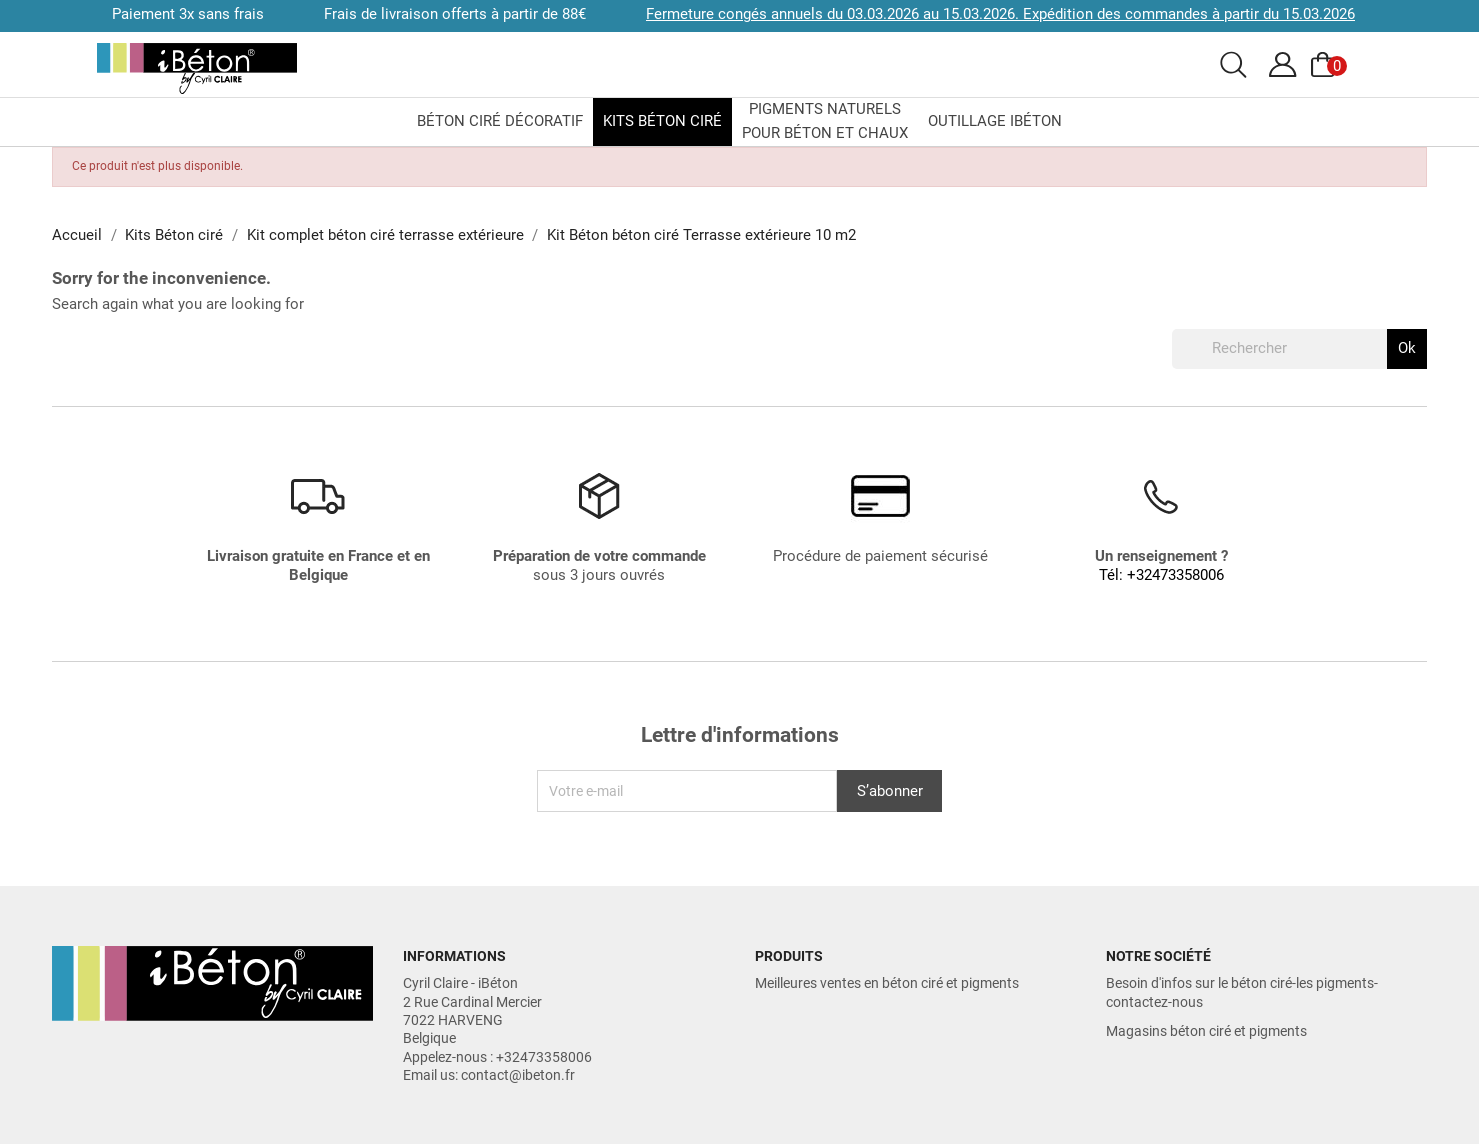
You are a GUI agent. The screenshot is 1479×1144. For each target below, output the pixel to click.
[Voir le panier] (1326, 65)
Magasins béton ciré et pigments (1206, 1031)
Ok (1407, 348)
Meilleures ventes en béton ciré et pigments (887, 983)
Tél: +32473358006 (1161, 575)
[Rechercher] (1299, 349)
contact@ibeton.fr (518, 1075)
